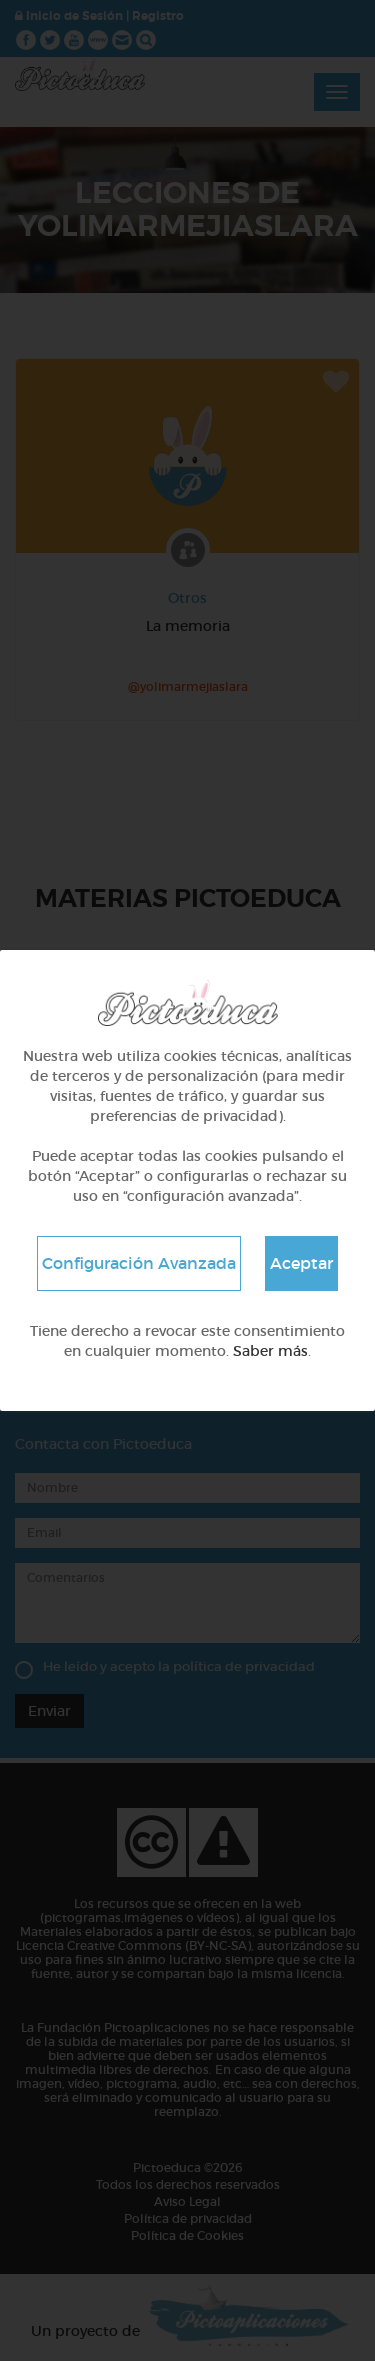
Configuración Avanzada (139, 1263)
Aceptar (301, 1263)
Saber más (270, 1351)
